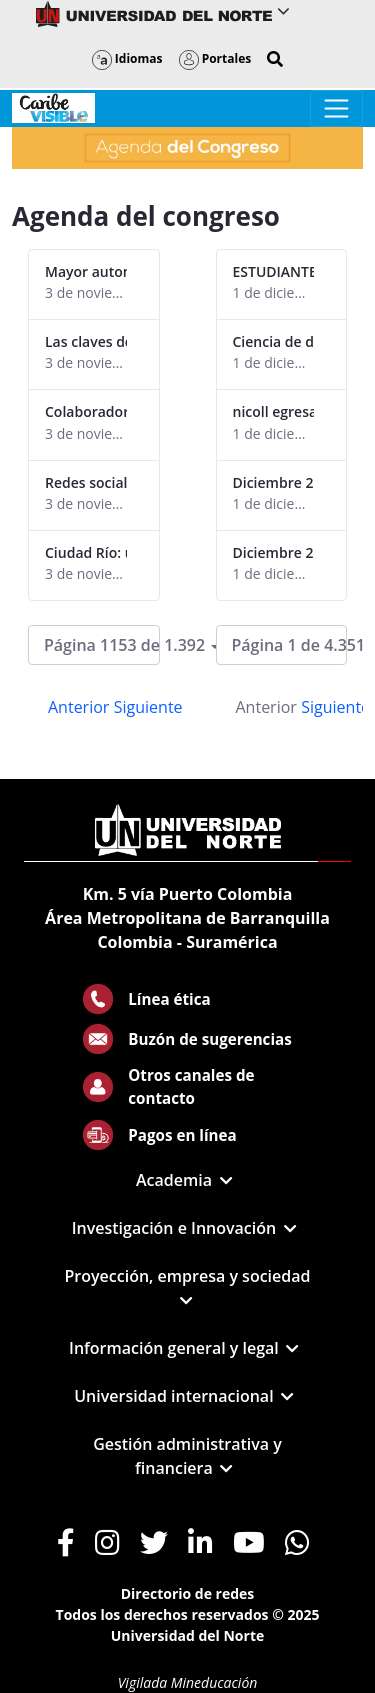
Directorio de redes (188, 1593)
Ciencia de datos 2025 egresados (274, 341)
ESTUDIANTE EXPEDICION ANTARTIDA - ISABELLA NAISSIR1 (274, 271)
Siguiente (148, 707)
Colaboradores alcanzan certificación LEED (86, 411)
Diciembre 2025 (274, 482)
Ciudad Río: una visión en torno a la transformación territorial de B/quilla (86, 552)
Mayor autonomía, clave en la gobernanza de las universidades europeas (86, 271)
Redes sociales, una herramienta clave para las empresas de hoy (86, 482)
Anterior (78, 707)
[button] (275, 59)
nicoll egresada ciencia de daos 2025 (274, 411)
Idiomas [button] (127, 58)
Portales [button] (215, 58)
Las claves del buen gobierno (86, 341)
